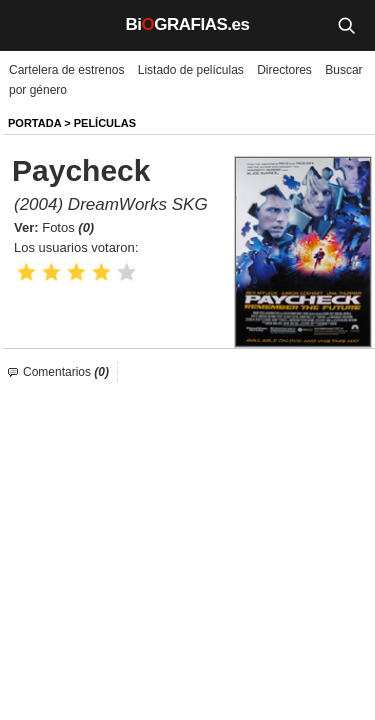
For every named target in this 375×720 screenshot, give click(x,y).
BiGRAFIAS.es (188, 24)
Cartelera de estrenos (66, 70)
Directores (284, 70)
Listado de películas (191, 70)
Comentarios (66, 372)
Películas (105, 123)
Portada (34, 123)
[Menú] (30, 25)
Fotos (68, 227)
